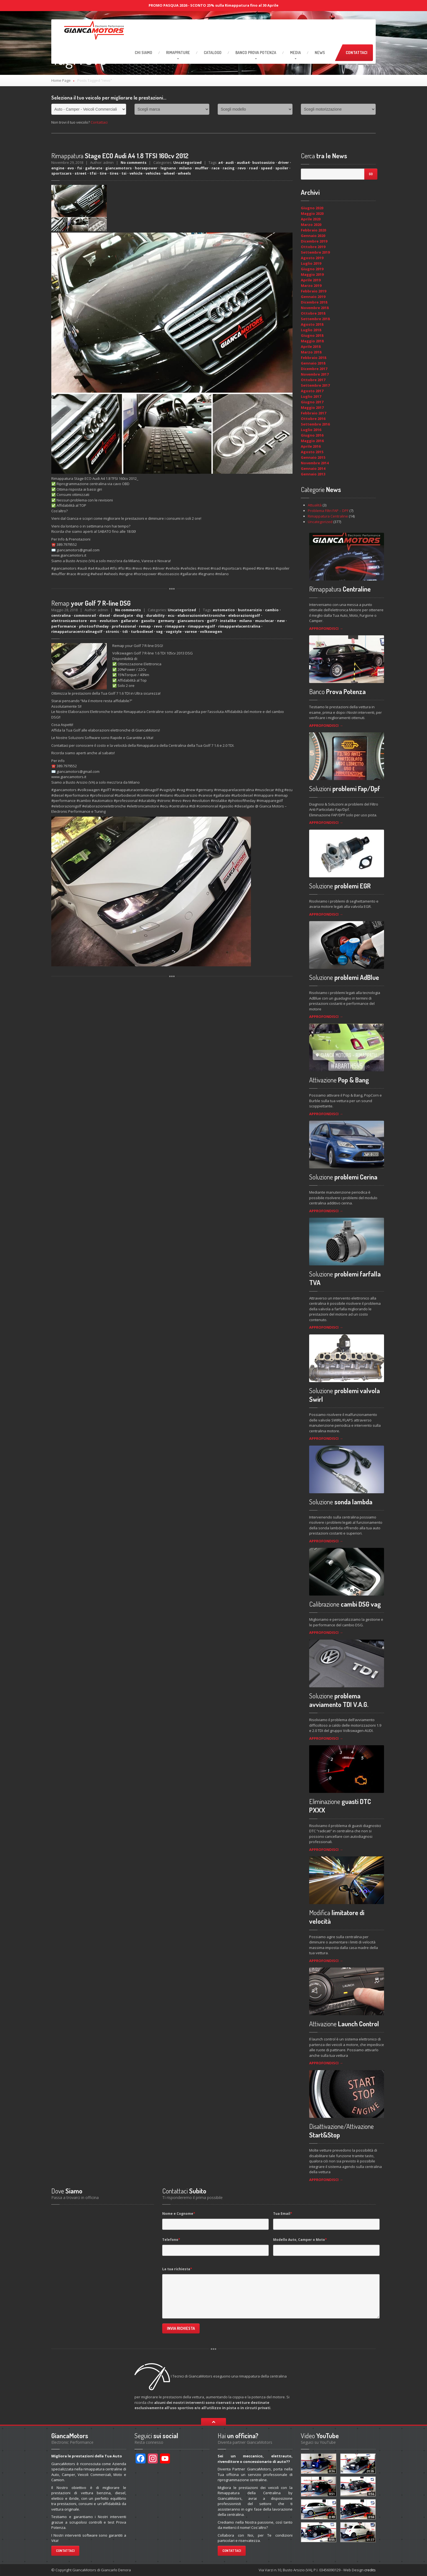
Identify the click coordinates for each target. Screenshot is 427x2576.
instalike (228, 620)
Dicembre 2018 (314, 302)
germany (166, 620)
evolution (109, 620)
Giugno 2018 (312, 335)
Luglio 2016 (311, 429)
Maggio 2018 (312, 340)
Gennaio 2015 (313, 457)
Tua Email (282, 2213)
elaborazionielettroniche (201, 615)
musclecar (264, 620)
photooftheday (94, 626)
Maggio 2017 (312, 407)
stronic (112, 631)
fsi (79, 167)
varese (191, 631)
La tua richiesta (177, 2269)
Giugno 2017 (312, 401)
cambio (272, 609)
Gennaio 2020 (313, 235)
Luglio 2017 (311, 396)
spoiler (281, 167)
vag (159, 631)
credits (370, 2569)
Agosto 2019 (312, 257)
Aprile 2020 (311, 218)
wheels (184, 173)
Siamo (143, 52)
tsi (123, 173)
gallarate (93, 167)
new (281, 620)
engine (57, 167)
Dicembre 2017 (314, 368)
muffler (202, 167)
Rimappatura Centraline (328, 516)
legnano (168, 167)
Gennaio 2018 (313, 363)
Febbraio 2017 (313, 413)
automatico (224, 609)
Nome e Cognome (178, 2213)
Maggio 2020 (312, 213)
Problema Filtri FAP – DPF (328, 510)
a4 (220, 162)
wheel (169, 173)
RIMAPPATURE (178, 52)
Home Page (61, 80)
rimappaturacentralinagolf (77, 631)
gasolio (148, 620)
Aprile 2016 (311, 446)
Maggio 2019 (312, 274)
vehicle (136, 173)
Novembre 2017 (315, 374)
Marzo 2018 (311, 352)
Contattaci (356, 52)
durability (155, 615)
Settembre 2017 (315, 385)
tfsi (93, 173)
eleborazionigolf (244, 615)
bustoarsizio (250, 609)
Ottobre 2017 (313, 379)
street (81, 173)
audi (229, 162)
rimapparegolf (201, 626)
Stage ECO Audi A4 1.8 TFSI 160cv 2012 (120, 155)
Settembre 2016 (315, 424)
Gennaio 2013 (313, 474)
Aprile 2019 (311, 279)
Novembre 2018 (315, 307)
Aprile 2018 (311, 346)
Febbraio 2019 (313, 291)
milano (185, 167)
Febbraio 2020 (313, 230)
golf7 (212, 620)
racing (229, 167)
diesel (104, 615)
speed (266, 167)
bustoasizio (263, 162)
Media (295, 52)
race (216, 167)
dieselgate (123, 615)
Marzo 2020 (311, 224)
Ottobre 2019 (313, 246)
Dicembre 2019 (314, 241)
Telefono (171, 2239)
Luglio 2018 (311, 329)
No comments (133, 162)
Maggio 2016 (312, 440)
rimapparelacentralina (239, 626)
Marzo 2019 (311, 285)
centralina (61, 615)
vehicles (153, 173)
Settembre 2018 (315, 318)
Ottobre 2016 (313, 418)
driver (283, 162)
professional (124, 626)
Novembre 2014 (315, 462)
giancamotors (118, 167)
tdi (125, 631)
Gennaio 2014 (313, 468)
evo (70, 167)
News (320, 52)
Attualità (315, 505)
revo (242, 167)
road (253, 167)
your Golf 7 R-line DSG (91, 603)
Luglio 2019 (311, 263)
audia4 (243, 162)
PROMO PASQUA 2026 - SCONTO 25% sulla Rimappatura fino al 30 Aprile (213, 5)
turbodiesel (142, 631)
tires (114, 173)
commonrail (85, 615)
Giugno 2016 (312, 435)
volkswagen (211, 631)
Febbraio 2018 (313, 357)
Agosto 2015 (312, 451)
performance (63, 626)
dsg (139, 615)
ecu (171, 615)
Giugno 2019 (312, 268)
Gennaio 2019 (313, 296)
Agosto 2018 (312, 324)
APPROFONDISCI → (326, 628)
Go (371, 174)
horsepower (146, 167)
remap (145, 626)
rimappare (175, 626)
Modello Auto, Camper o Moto (300, 2239)
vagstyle (174, 631)
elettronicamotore (69, 620)
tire (103, 173)
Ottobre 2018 (313, 313)
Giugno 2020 (312, 207)
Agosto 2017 (312, 390)
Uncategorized (187, 162)
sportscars (61, 173)
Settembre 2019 (315, 252)
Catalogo (213, 52)
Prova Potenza (255, 52)
